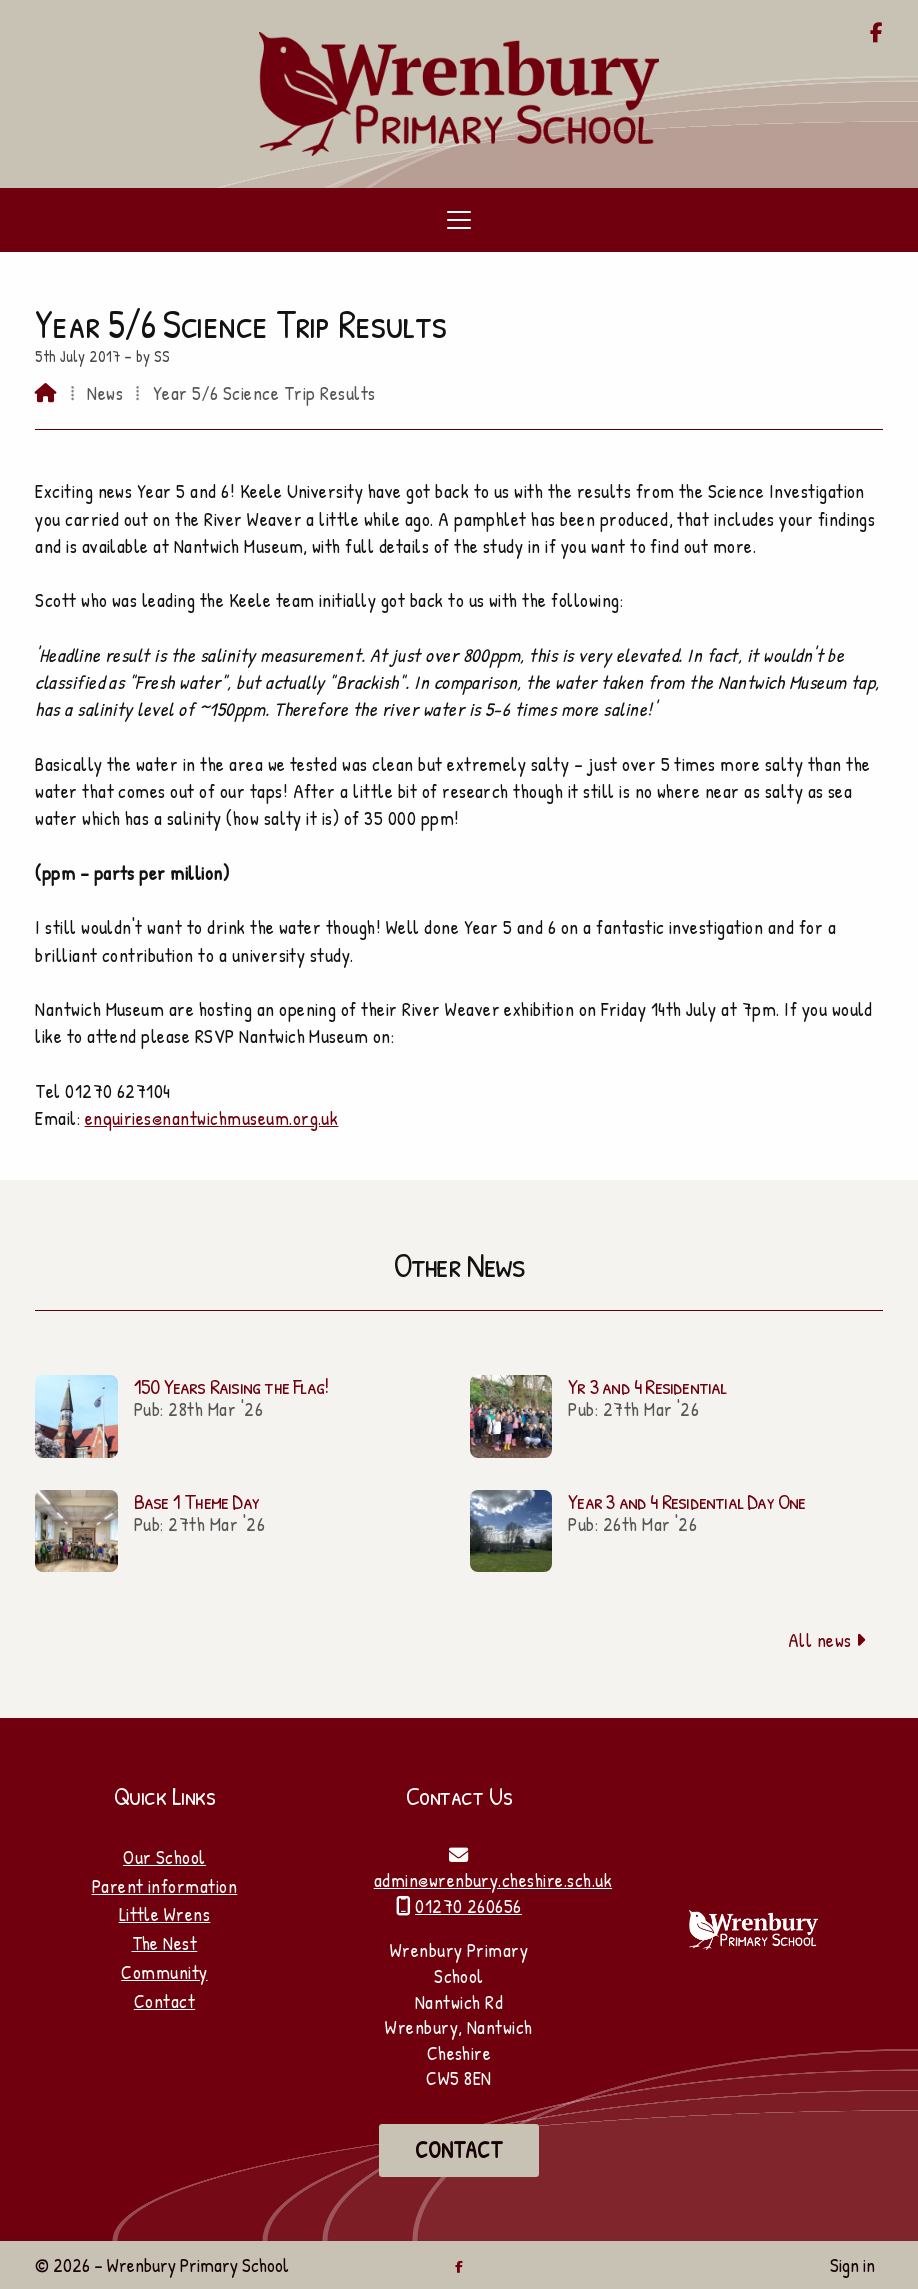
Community (164, 1972)
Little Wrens (165, 1914)
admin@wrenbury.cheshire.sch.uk (493, 1880)
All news (827, 1640)
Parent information (165, 1886)
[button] (459, 220)
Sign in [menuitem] (852, 2265)
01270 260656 (468, 1906)
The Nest (165, 1943)
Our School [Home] (164, 1857)
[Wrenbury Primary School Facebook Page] (876, 34)
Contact (164, 2001)
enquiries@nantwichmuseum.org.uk (212, 1118)
